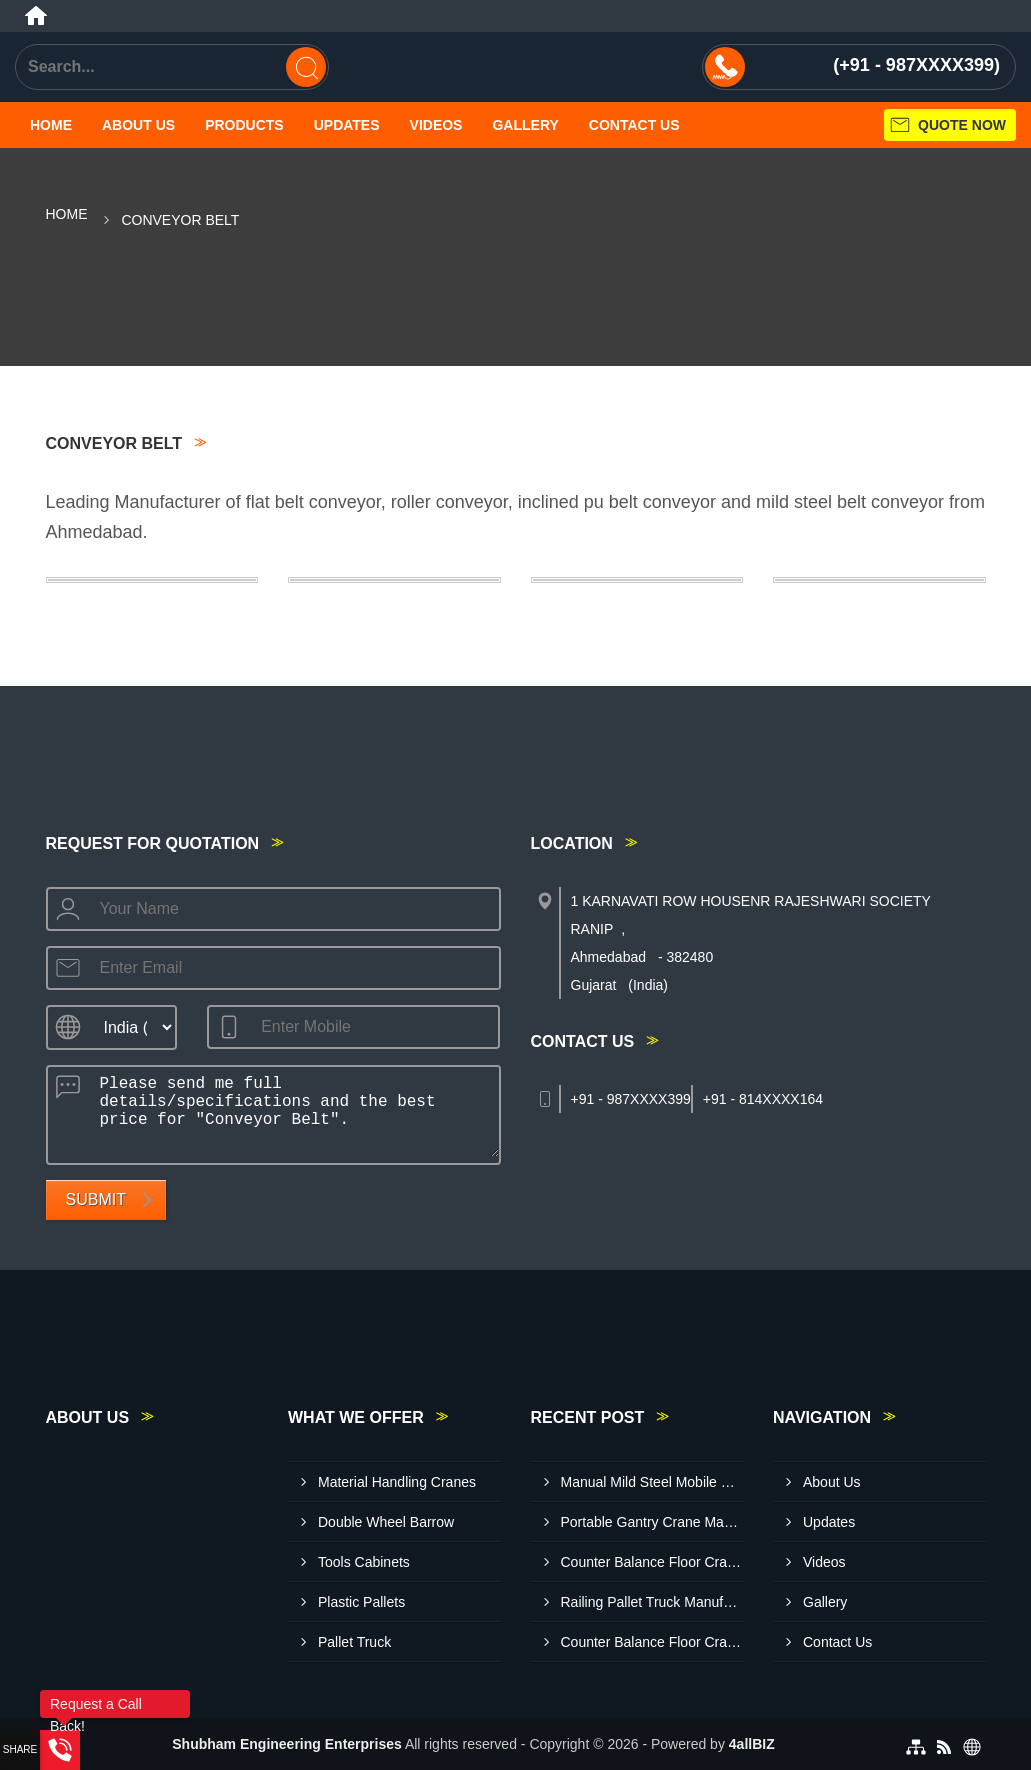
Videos (436, 125)
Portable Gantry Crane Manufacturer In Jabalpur (652, 1522)
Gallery (525, 125)
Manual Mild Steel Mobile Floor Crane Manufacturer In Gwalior (652, 1482)
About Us (138, 125)
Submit (96, 1199)
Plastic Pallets (361, 1602)
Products (244, 125)
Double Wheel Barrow (386, 1522)
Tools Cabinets (364, 1562)
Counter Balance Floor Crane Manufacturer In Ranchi (652, 1562)
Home (51, 125)
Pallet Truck (354, 1642)
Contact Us (634, 125)
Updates (347, 125)
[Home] (36, 16)
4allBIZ (752, 1744)
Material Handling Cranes (397, 1482)
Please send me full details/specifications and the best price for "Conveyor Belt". (293, 1112)
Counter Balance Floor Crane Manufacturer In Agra (652, 1642)
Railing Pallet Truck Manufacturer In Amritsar (652, 1602)
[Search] (306, 67)
